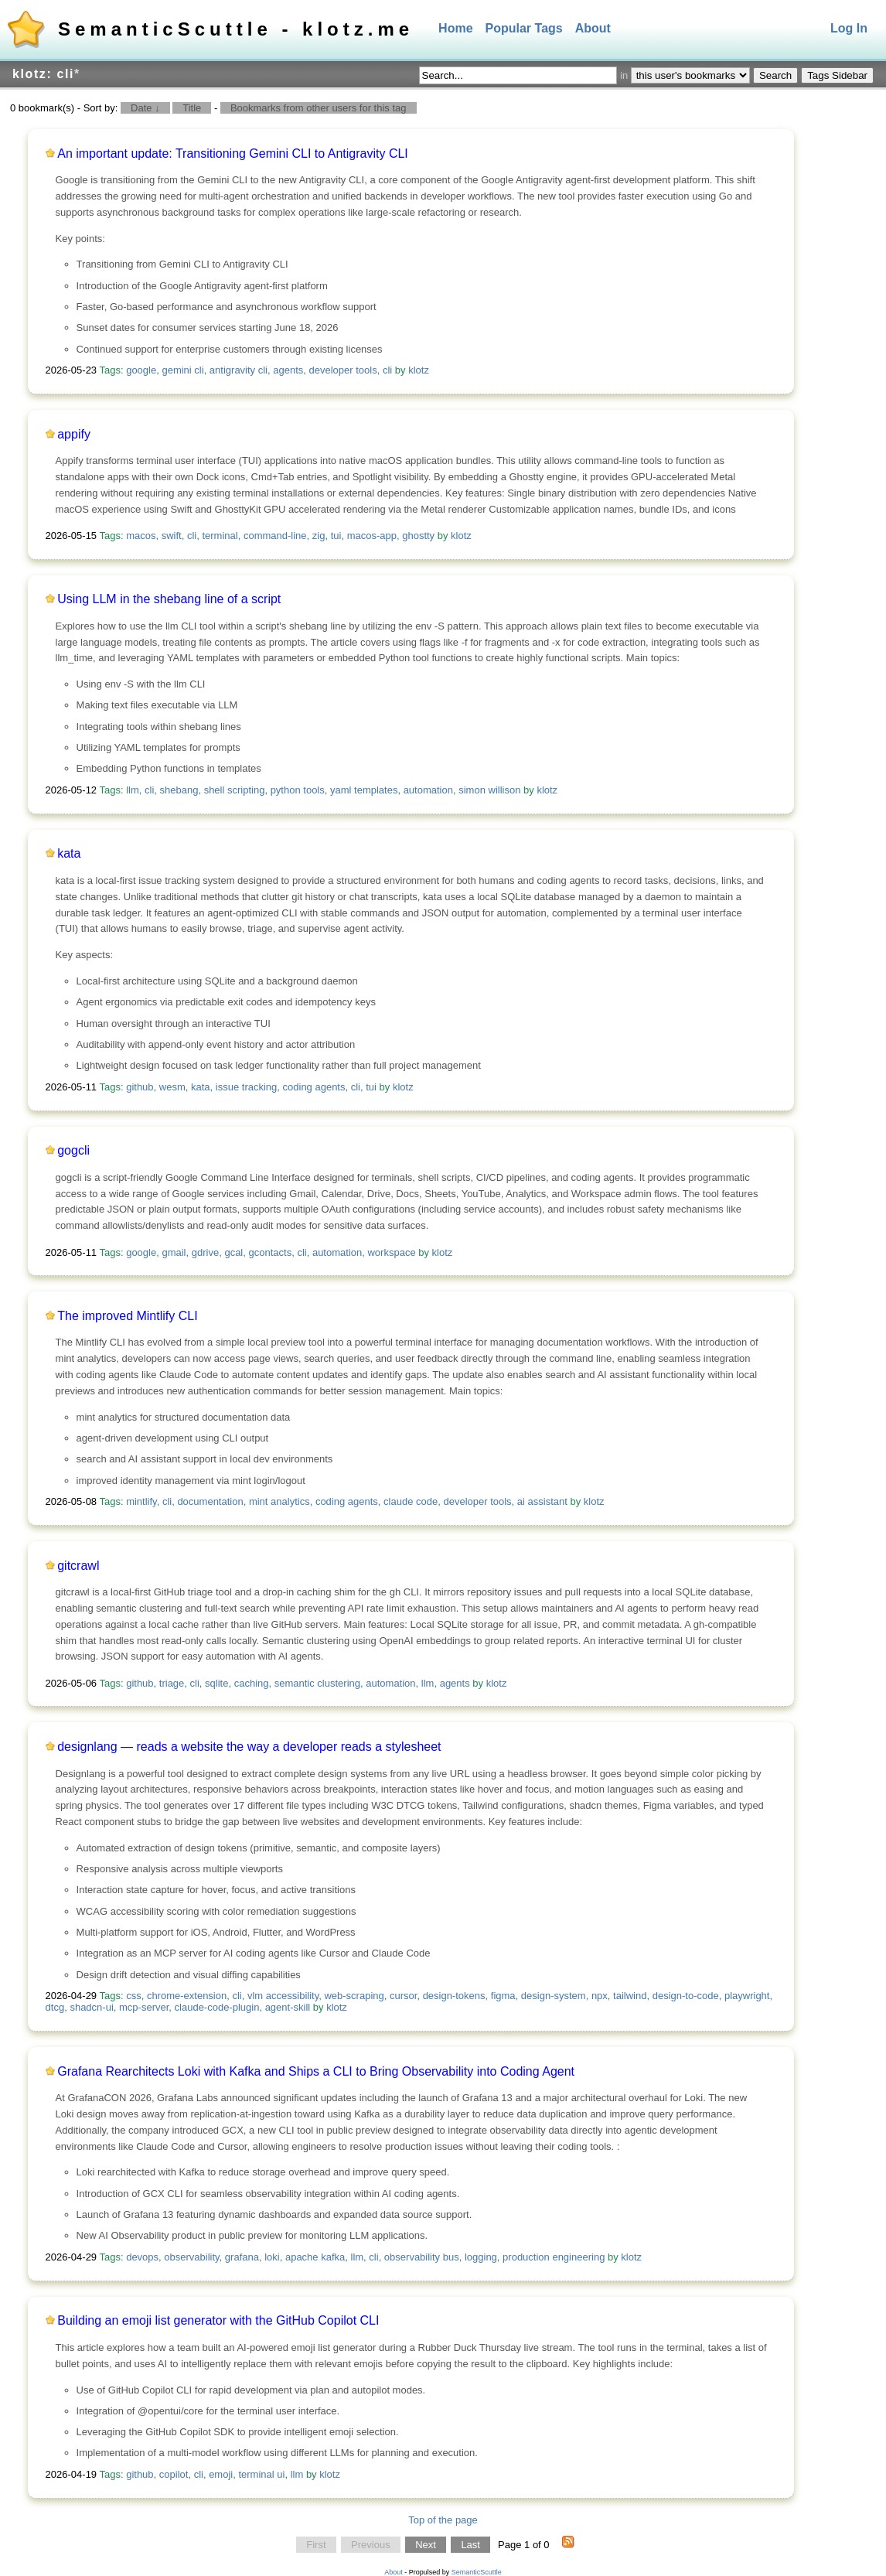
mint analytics (279, 1501)
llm (132, 790)
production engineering (554, 2257)
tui (336, 535)
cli (387, 370)
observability (191, 2257)
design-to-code (686, 1995)
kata (68, 853)
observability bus (421, 2257)
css (133, 1995)
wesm (172, 1087)
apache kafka (315, 2257)
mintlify (141, 1501)
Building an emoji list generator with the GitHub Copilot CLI (218, 2320)
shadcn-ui (91, 2007)
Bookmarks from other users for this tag (318, 108)
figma (503, 1995)
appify (73, 434)
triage (172, 1683)
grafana (242, 2257)
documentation (210, 1501)
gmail (174, 1252)
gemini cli (182, 370)
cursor (403, 1995)
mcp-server (144, 2007)
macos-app (372, 535)
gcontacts (270, 1252)
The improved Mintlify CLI (127, 1315)
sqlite (216, 1683)
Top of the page (443, 2520)
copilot (174, 2474)
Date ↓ (145, 108)
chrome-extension (187, 1995)
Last (470, 2544)
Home (455, 28)
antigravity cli (239, 370)
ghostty (418, 535)
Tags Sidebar (837, 75)
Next (425, 2544)
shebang (179, 790)
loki (272, 2257)
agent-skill (288, 2007)
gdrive (205, 1252)
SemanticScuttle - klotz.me (236, 29)
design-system (553, 1995)
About (593, 28)
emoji (221, 2474)
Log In (848, 28)
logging (481, 2257)
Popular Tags (524, 28)
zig (318, 535)
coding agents (314, 1087)
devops (142, 2257)
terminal (219, 535)
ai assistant (542, 1501)
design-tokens (454, 1995)
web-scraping (353, 1995)
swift (172, 535)
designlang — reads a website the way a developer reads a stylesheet (249, 1746)
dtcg (55, 2007)
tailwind (629, 1995)
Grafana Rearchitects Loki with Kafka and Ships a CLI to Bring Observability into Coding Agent (315, 2071)
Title (191, 108)
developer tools (343, 370)
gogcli (73, 1150)
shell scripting (234, 790)
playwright (747, 1995)
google (141, 370)
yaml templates (363, 790)
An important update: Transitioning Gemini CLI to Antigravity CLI (232, 153)
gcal (233, 1252)
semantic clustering (317, 1683)
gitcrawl (78, 1565)
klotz (418, 370)
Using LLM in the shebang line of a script (169, 599)
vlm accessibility (283, 1995)
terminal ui (261, 2474)
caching (251, 1683)
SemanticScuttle (477, 2572)
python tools (298, 790)
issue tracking (246, 1087)
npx (599, 1995)
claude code (410, 1501)
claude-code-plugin (217, 2007)
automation (428, 790)
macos (140, 535)
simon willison (489, 790)
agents (288, 370)
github (139, 1087)
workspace (391, 1252)
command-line (275, 535)
